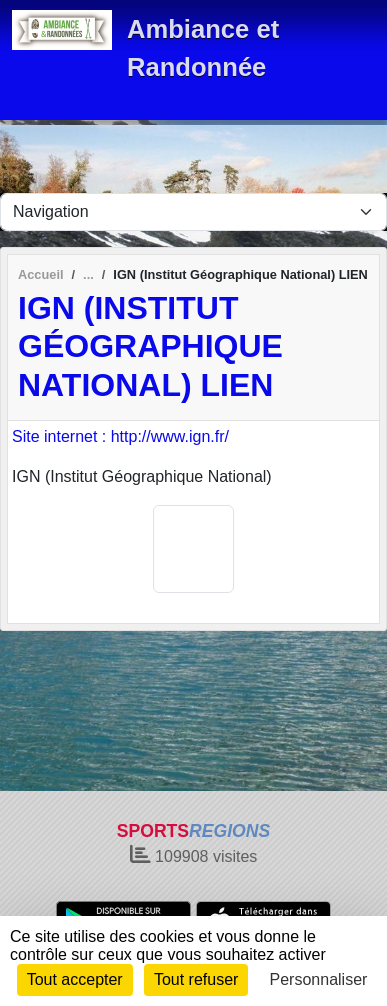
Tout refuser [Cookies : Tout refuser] (196, 979)
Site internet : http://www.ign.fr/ (120, 436)
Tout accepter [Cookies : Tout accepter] (75, 979)
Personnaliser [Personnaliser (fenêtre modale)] (319, 979)
